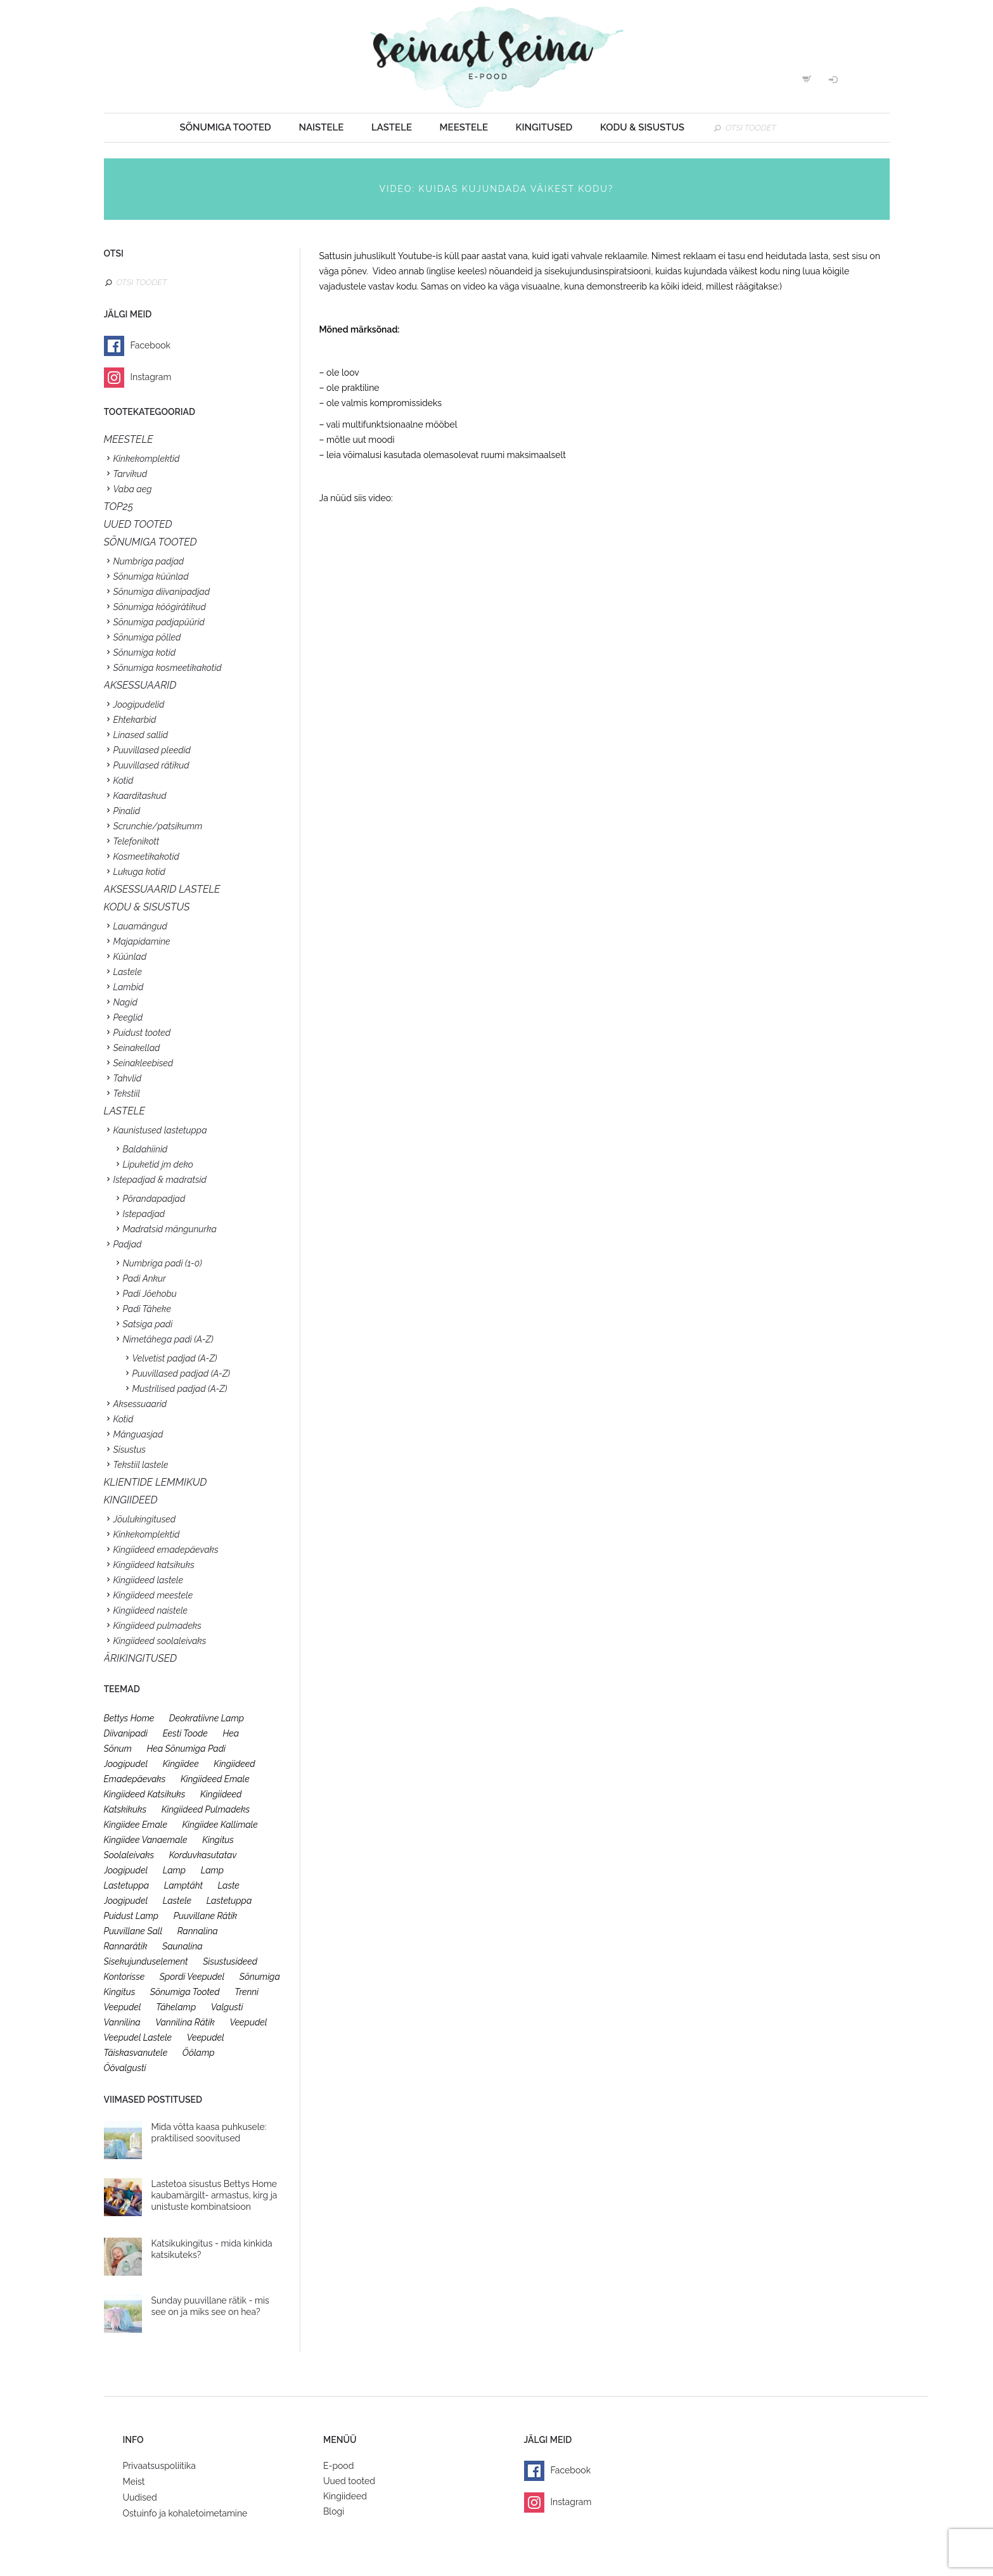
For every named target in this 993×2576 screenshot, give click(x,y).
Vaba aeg (132, 489)
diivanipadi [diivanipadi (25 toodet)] (126, 1733)
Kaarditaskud (140, 796)
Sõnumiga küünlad (151, 576)
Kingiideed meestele (153, 1595)
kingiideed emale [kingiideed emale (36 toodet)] (215, 1779)
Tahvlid (127, 1078)
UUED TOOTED (138, 524)
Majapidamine (141, 941)
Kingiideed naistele (150, 1610)
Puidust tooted (142, 1033)
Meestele (464, 127)
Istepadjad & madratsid (160, 1180)
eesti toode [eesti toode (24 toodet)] (185, 1733)
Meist (134, 2482)
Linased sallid (141, 735)
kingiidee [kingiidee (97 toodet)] (181, 1764)
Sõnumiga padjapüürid (159, 622)
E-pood (338, 2466)
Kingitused (544, 127)
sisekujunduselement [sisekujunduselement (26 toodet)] (146, 1961)
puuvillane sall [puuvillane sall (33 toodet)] (133, 1931)
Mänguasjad (138, 1434)
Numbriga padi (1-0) (162, 1263)
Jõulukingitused (144, 1519)
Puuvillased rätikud (151, 765)
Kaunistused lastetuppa (160, 1130)
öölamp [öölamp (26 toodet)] (199, 2053)
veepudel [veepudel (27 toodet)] (248, 2022)
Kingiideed (345, 2496)
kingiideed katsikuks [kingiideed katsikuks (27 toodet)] (145, 1794)
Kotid (123, 780)
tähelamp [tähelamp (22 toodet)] (176, 2007)
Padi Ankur (144, 1278)
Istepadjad (144, 1214)
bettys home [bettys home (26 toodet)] (129, 1718)
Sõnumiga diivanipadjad (161, 592)
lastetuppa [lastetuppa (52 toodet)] (229, 1901)
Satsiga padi (148, 1324)
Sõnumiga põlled (147, 637)
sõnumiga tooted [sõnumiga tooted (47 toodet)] (185, 1992)
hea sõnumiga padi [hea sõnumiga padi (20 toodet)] (186, 1749)
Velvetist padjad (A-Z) (174, 1358)
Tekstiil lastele (141, 1465)
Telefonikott (136, 841)
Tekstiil (126, 1093)
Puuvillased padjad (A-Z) (181, 1373)
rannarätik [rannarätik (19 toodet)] (126, 1946)
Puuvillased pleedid (152, 750)
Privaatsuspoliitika (159, 2466)
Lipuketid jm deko (158, 1164)
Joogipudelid (139, 704)
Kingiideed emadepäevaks (166, 1550)
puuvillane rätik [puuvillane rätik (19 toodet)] (206, 1916)
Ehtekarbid (135, 720)
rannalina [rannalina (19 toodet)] (197, 1931)
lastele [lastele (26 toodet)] (177, 1901)
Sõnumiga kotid (144, 652)
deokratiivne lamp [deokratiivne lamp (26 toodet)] (206, 1718)
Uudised (140, 2497)
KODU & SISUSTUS (147, 907)
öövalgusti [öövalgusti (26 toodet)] (125, 2068)
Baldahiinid (145, 1149)
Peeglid (128, 1017)
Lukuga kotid (139, 872)
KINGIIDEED (131, 1500)
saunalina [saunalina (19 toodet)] (182, 1946)
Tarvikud (130, 474)
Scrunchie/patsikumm (158, 826)
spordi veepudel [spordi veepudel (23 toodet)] (192, 1977)
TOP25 (119, 507)
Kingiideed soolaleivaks (160, 1641)
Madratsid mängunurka (170, 1229)
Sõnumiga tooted (225, 127)
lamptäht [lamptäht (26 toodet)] (183, 1885)
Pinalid (127, 811)
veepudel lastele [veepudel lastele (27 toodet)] (138, 2037)
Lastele (391, 127)
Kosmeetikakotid (146, 856)
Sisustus (129, 1449)
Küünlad (130, 957)
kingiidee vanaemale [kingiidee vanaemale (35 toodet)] (146, 1840)
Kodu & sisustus (642, 127)
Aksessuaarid (140, 685)
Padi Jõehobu (150, 1294)
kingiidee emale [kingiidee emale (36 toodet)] (135, 1825)
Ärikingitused (140, 1658)
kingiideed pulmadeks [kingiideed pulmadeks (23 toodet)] (206, 1809)
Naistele (320, 127)
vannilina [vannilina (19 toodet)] (122, 2022)
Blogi (333, 2511)
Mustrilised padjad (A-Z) (179, 1389)
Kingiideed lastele (148, 1580)
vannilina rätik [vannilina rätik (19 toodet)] (185, 2022)
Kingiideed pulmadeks (157, 1626)
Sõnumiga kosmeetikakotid (167, 668)
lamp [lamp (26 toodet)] (174, 1870)
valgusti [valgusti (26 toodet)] (227, 2007)
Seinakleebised (143, 1063)
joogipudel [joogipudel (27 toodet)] (126, 1764)
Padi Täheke (147, 1309)
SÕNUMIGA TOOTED (150, 542)
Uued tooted (349, 2481)
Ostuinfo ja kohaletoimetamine (185, 2513)
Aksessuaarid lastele (162, 889)
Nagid (125, 1002)
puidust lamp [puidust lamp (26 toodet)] (131, 1916)
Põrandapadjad (154, 1199)
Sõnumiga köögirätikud (159, 607)
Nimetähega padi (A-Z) (168, 1339)
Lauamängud (140, 926)
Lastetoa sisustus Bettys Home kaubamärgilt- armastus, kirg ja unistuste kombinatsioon (214, 2195)
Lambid (128, 987)
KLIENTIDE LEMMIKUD (155, 1482)
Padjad (127, 1244)
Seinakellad (136, 1048)
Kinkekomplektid (146, 459)
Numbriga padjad (148, 561)
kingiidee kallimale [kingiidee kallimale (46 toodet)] (220, 1825)
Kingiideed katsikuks (154, 1565)
